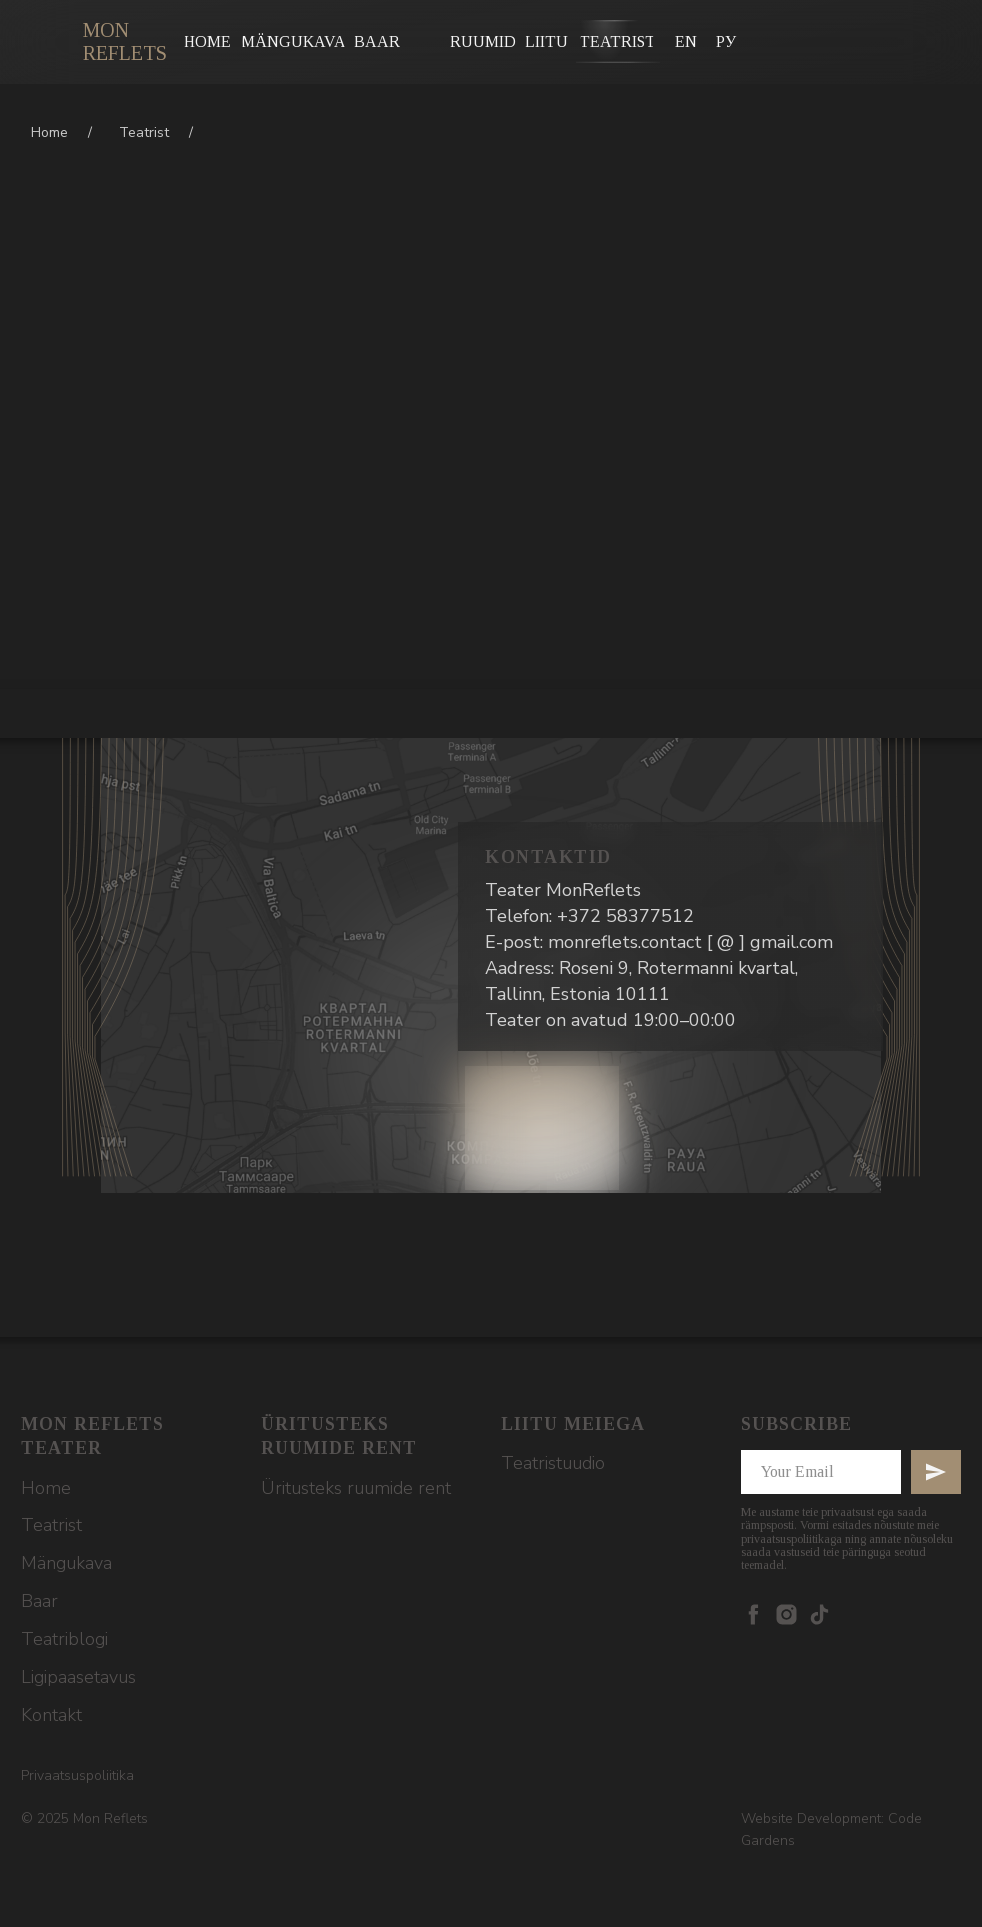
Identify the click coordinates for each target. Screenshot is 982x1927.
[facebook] (753, 1614)
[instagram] (786, 1614)
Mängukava (66, 1563)
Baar (39, 1601)
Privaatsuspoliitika (77, 1775)
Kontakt (51, 1715)
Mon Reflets (125, 41)
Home (49, 132)
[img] (55, 39)
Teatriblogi (64, 1639)
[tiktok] (819, 1614)
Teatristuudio (553, 1463)
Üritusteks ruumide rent (356, 1488)
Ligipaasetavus (78, 1677)
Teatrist (144, 132)
